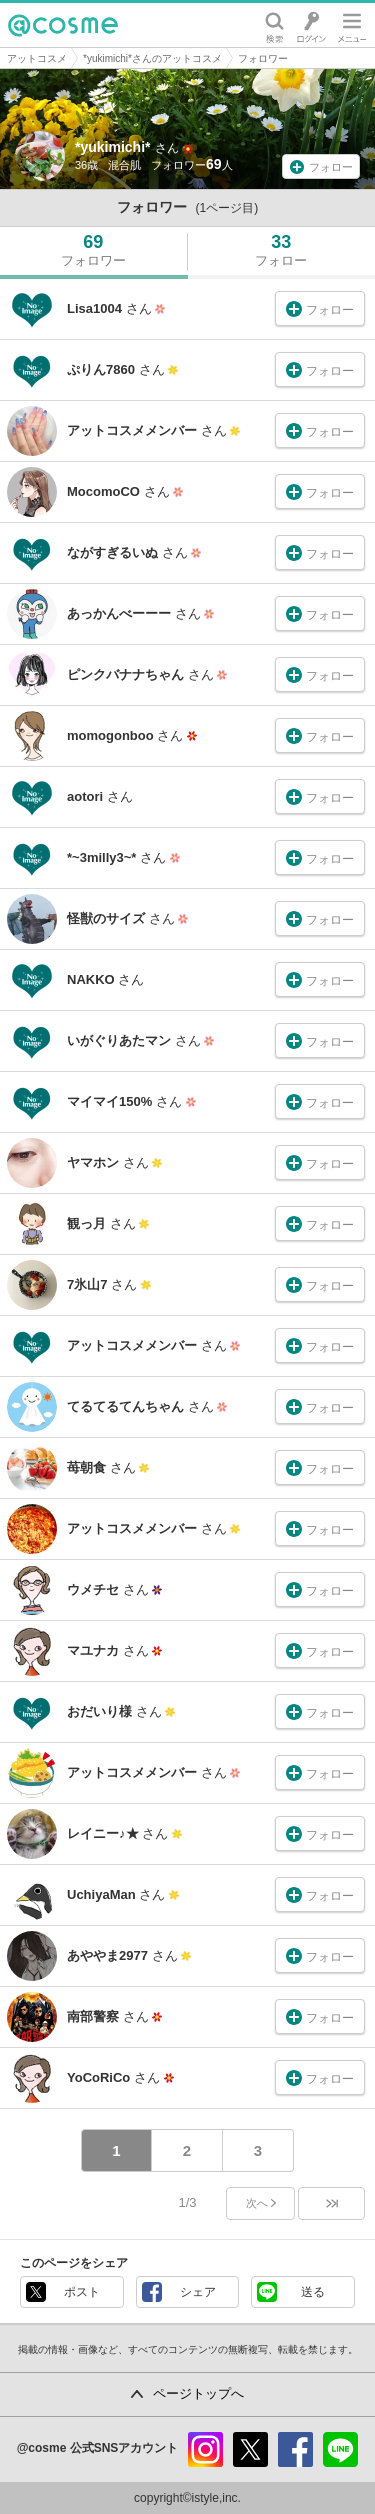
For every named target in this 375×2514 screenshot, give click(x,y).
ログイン (311, 25)
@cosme (63, 25)
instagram (205, 2449)
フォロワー (263, 58)
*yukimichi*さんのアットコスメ (152, 58)
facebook (295, 2449)
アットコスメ (37, 58)
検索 (274, 25)
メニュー (352, 25)
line (340, 2449)
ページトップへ (198, 2393)
